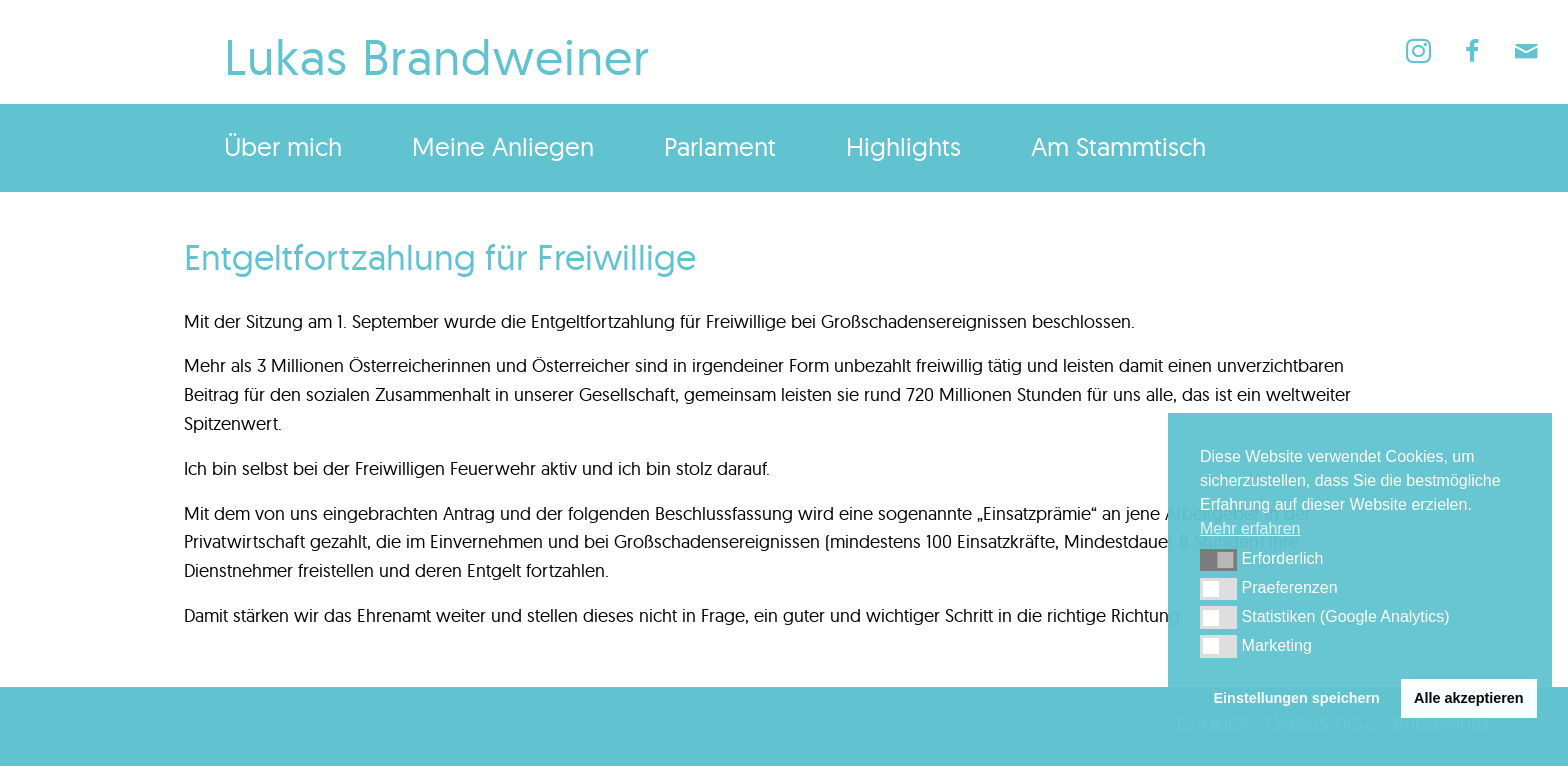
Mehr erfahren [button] (1250, 528)
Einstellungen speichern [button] (1297, 698)
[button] (1218, 560)
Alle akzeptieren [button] (1469, 698)
